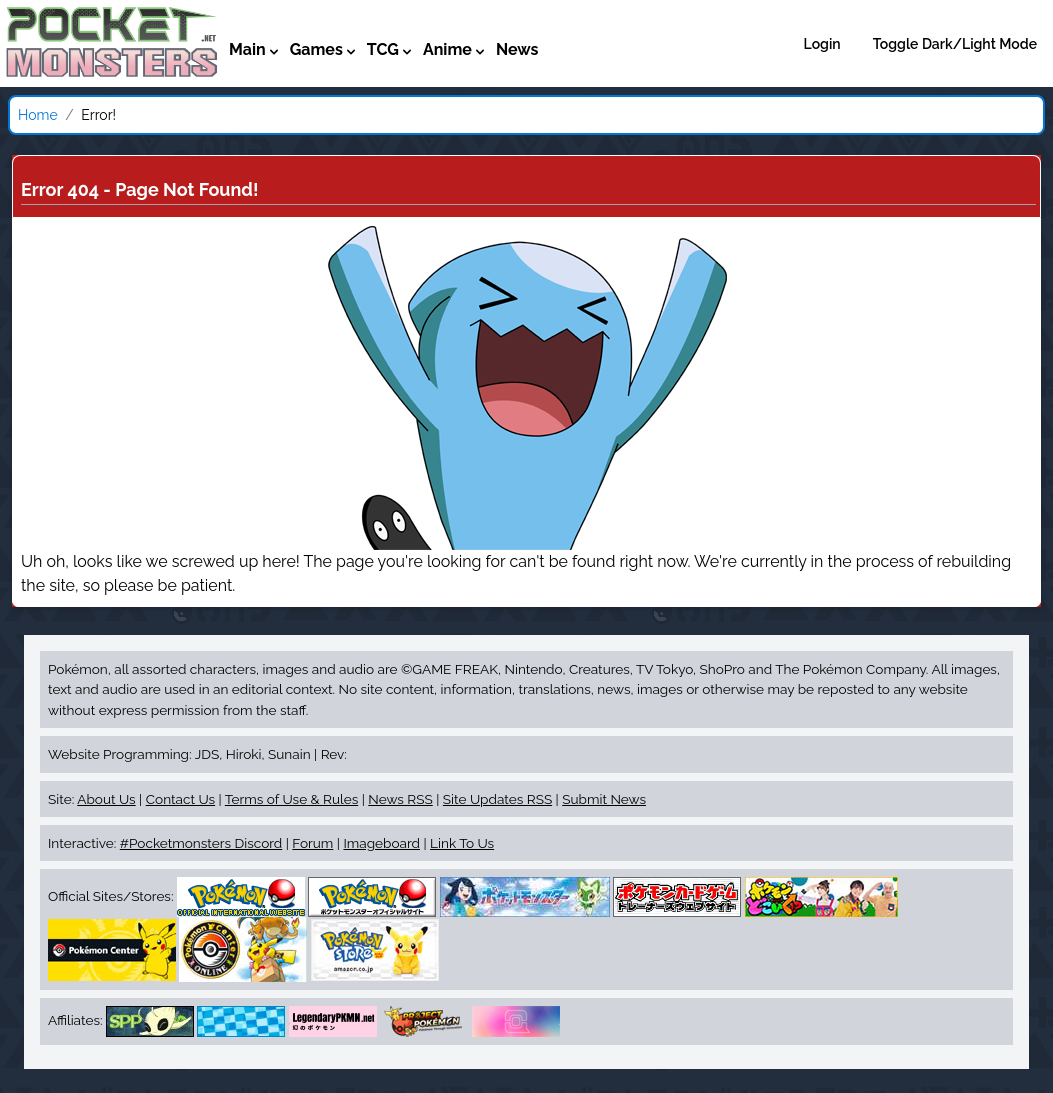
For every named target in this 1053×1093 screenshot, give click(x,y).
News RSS (400, 799)
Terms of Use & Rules (291, 799)
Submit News (604, 799)
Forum (312, 843)
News (517, 49)
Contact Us (180, 799)
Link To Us (462, 843)
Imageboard (381, 843)
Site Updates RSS (497, 799)
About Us (106, 799)
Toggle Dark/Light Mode (955, 44)
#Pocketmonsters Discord (201, 843)
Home (38, 115)
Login (822, 44)
